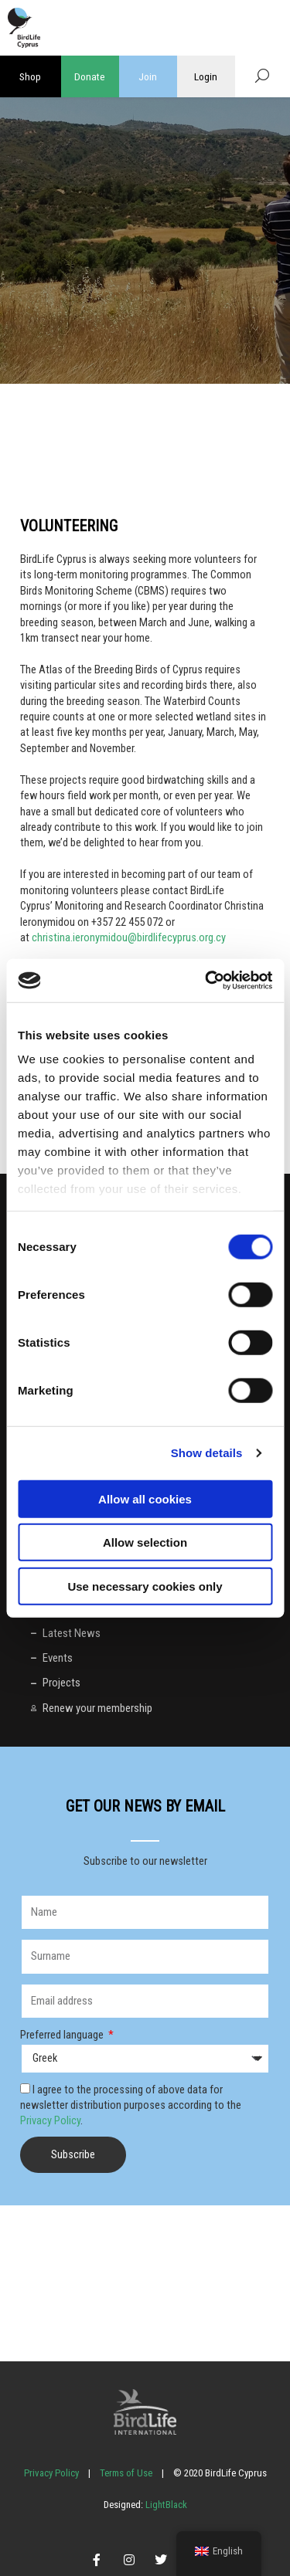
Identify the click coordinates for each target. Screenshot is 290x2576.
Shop (30, 76)
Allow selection (145, 1542)
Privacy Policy (50, 2120)
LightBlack (165, 2504)
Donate (89, 76)
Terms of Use (126, 2473)
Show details (207, 1452)
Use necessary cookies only (144, 1585)
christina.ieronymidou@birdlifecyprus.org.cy (129, 937)
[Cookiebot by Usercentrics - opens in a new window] (206, 981)
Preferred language (63, 2035)
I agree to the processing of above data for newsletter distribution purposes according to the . (130, 2105)
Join (147, 76)
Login (205, 76)
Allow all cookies (145, 1498)
